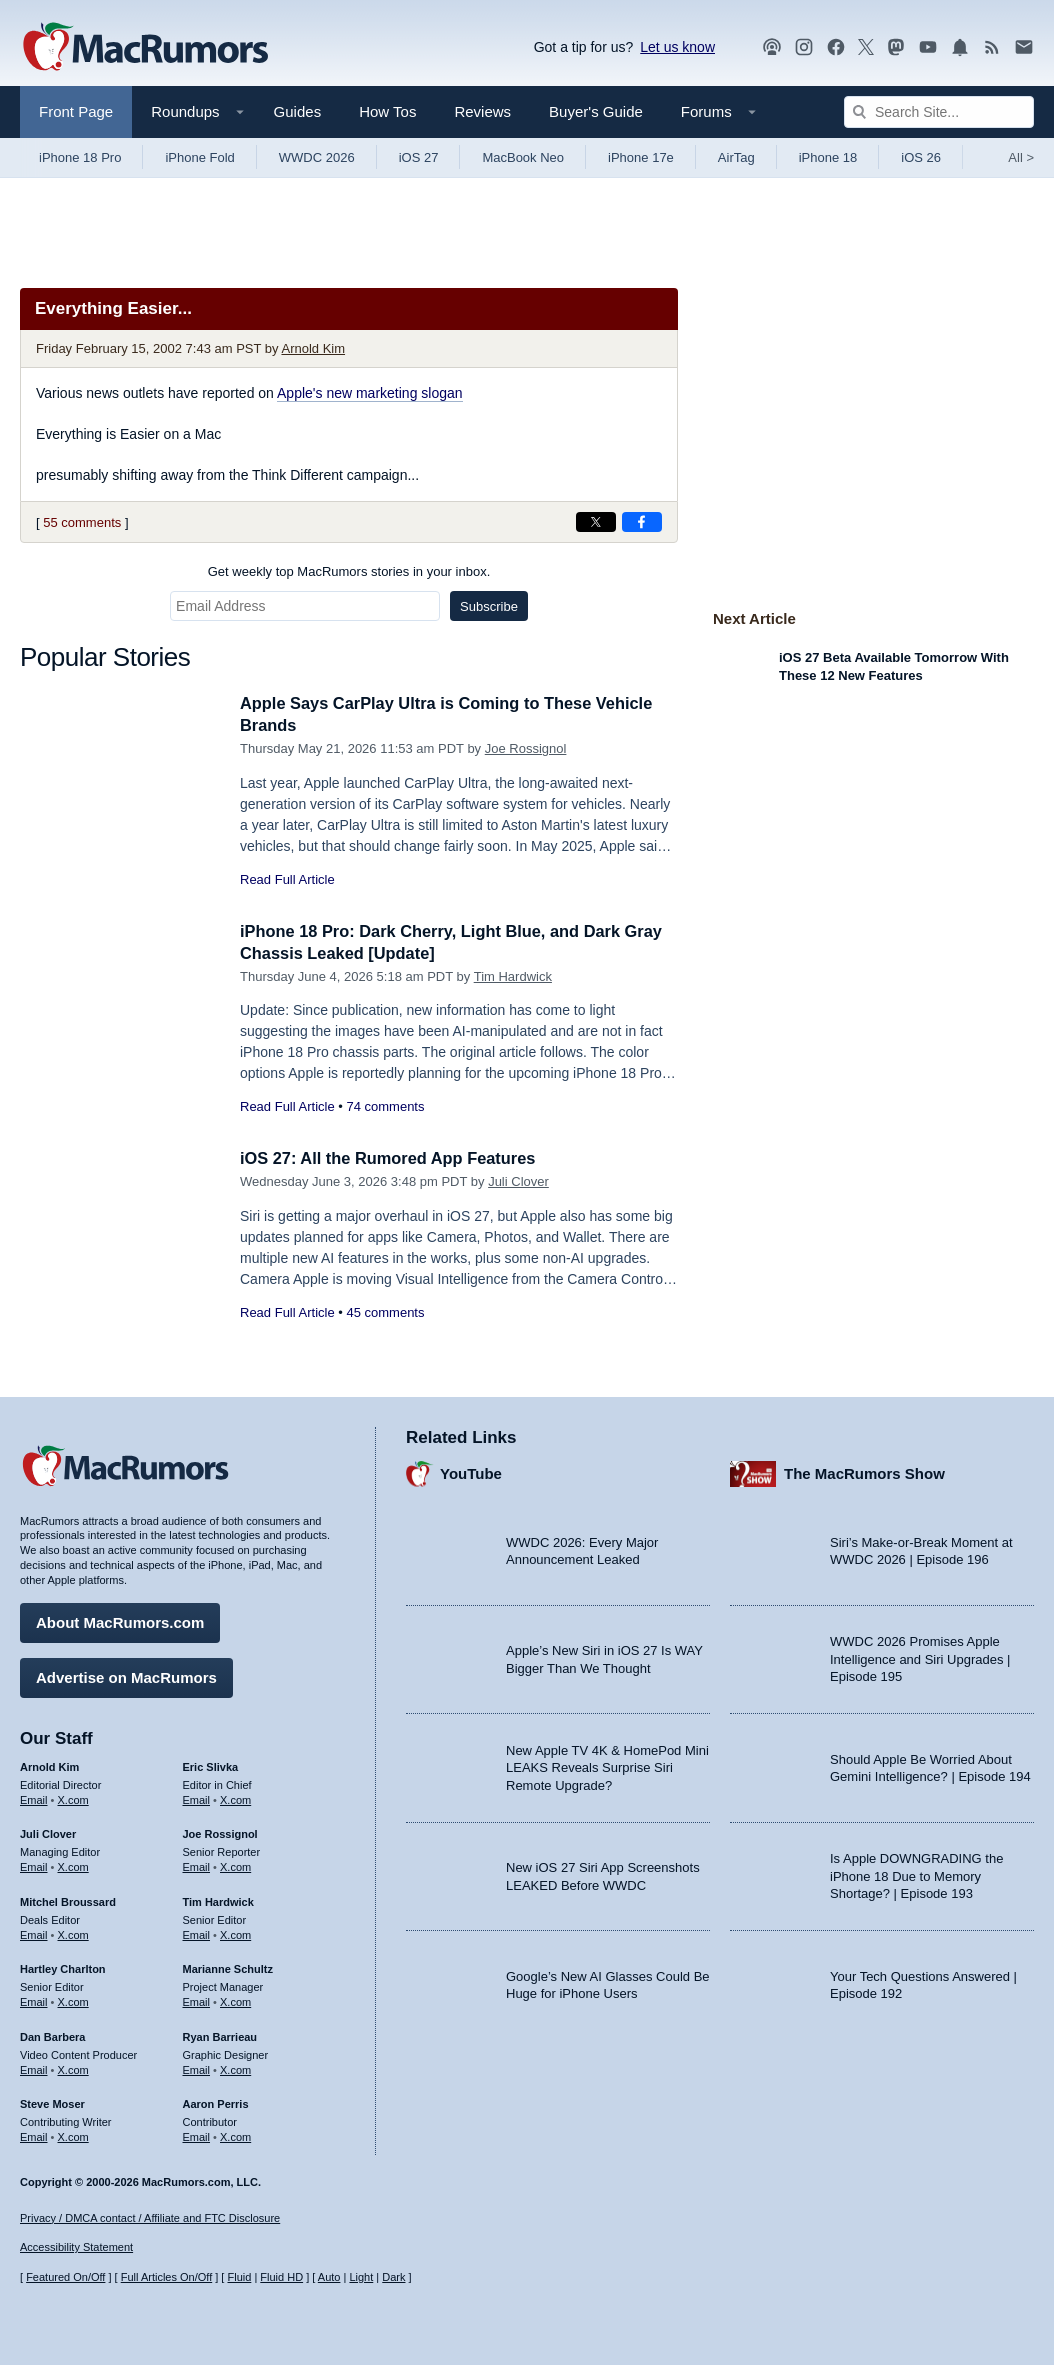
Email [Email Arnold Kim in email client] (34, 1798)
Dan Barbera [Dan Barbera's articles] (52, 2035)
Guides (298, 111)
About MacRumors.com (120, 1620)
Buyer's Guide (596, 111)
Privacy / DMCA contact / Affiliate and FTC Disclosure (150, 2218)
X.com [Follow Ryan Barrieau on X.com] (235, 2068)
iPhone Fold (199, 157)
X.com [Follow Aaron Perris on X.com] (235, 2135)
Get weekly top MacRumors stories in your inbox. (349, 571)
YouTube (471, 1472)
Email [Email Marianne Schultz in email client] (197, 2000)
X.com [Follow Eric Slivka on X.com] (235, 1798)
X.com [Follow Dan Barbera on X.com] (73, 2068)
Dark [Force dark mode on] (393, 2278)
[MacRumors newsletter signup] (1024, 47)
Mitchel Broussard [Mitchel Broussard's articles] (68, 1900)
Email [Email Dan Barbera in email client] (34, 2068)
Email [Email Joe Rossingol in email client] (197, 1865)
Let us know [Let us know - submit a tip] (677, 47)
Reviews (482, 111)
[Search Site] (939, 112)
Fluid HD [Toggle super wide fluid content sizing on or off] (281, 2278)
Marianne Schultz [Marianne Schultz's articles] (228, 1968)
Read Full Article (287, 879)
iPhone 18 (828, 157)
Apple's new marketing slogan (370, 393)
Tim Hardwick (513, 976)
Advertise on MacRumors (126, 1675)
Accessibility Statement (76, 2248)
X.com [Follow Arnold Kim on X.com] (73, 1798)
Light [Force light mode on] (361, 2278)
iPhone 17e (641, 157)
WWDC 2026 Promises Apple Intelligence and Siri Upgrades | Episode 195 (920, 1658)
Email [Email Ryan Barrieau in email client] (197, 2068)
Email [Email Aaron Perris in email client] (197, 2135)
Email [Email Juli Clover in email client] (34, 1865)
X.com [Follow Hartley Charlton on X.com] (73, 2000)
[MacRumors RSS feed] (992, 47)
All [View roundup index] (1021, 157)
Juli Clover (518, 1181)
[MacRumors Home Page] (145, 48)
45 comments (385, 1312)
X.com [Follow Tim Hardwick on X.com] (235, 1933)
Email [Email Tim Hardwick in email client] (197, 1933)
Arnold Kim (313, 348)
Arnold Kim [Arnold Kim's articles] (49, 1765)
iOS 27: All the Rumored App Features (393, 1158)
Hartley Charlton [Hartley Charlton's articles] (63, 1968)
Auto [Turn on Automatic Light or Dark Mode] (329, 2278)
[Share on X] (596, 522)
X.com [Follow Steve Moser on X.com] (73, 2135)
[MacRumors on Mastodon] (896, 47)
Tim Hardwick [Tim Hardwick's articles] (218, 1900)
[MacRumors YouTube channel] (928, 47)
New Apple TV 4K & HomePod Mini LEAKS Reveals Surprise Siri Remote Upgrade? (607, 1766)
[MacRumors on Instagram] (804, 47)
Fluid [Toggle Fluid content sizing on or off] (239, 2278)
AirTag (736, 157)
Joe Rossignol (526, 748)
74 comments (385, 1106)
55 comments (82, 522)
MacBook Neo (523, 157)
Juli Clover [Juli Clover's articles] (48, 1833)
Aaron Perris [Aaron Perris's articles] (216, 2103)
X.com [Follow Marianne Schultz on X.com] (235, 2000)
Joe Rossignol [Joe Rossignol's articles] (220, 1833)
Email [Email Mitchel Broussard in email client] (34, 1933)
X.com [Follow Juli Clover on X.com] (73, 1865)
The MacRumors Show (864, 1472)
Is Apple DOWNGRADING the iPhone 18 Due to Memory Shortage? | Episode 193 (916, 1875)
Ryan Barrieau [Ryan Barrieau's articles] (220, 2035)
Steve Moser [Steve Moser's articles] (52, 2103)
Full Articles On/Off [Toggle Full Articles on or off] (167, 2278)
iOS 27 (419, 157)
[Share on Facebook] (642, 522)
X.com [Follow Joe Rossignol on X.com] (235, 1865)
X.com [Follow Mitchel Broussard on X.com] (73, 1933)
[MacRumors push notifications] (960, 47)
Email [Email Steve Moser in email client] (34, 2135)
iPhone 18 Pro (80, 157)
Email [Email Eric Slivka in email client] (197, 1798)
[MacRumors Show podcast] (772, 47)
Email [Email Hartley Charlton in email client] (34, 2000)
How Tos (387, 111)
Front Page (76, 111)
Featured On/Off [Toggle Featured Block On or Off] (65, 2278)
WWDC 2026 (317, 157)
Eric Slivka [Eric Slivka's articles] (211, 1765)
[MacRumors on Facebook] (836, 47)
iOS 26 (921, 157)
